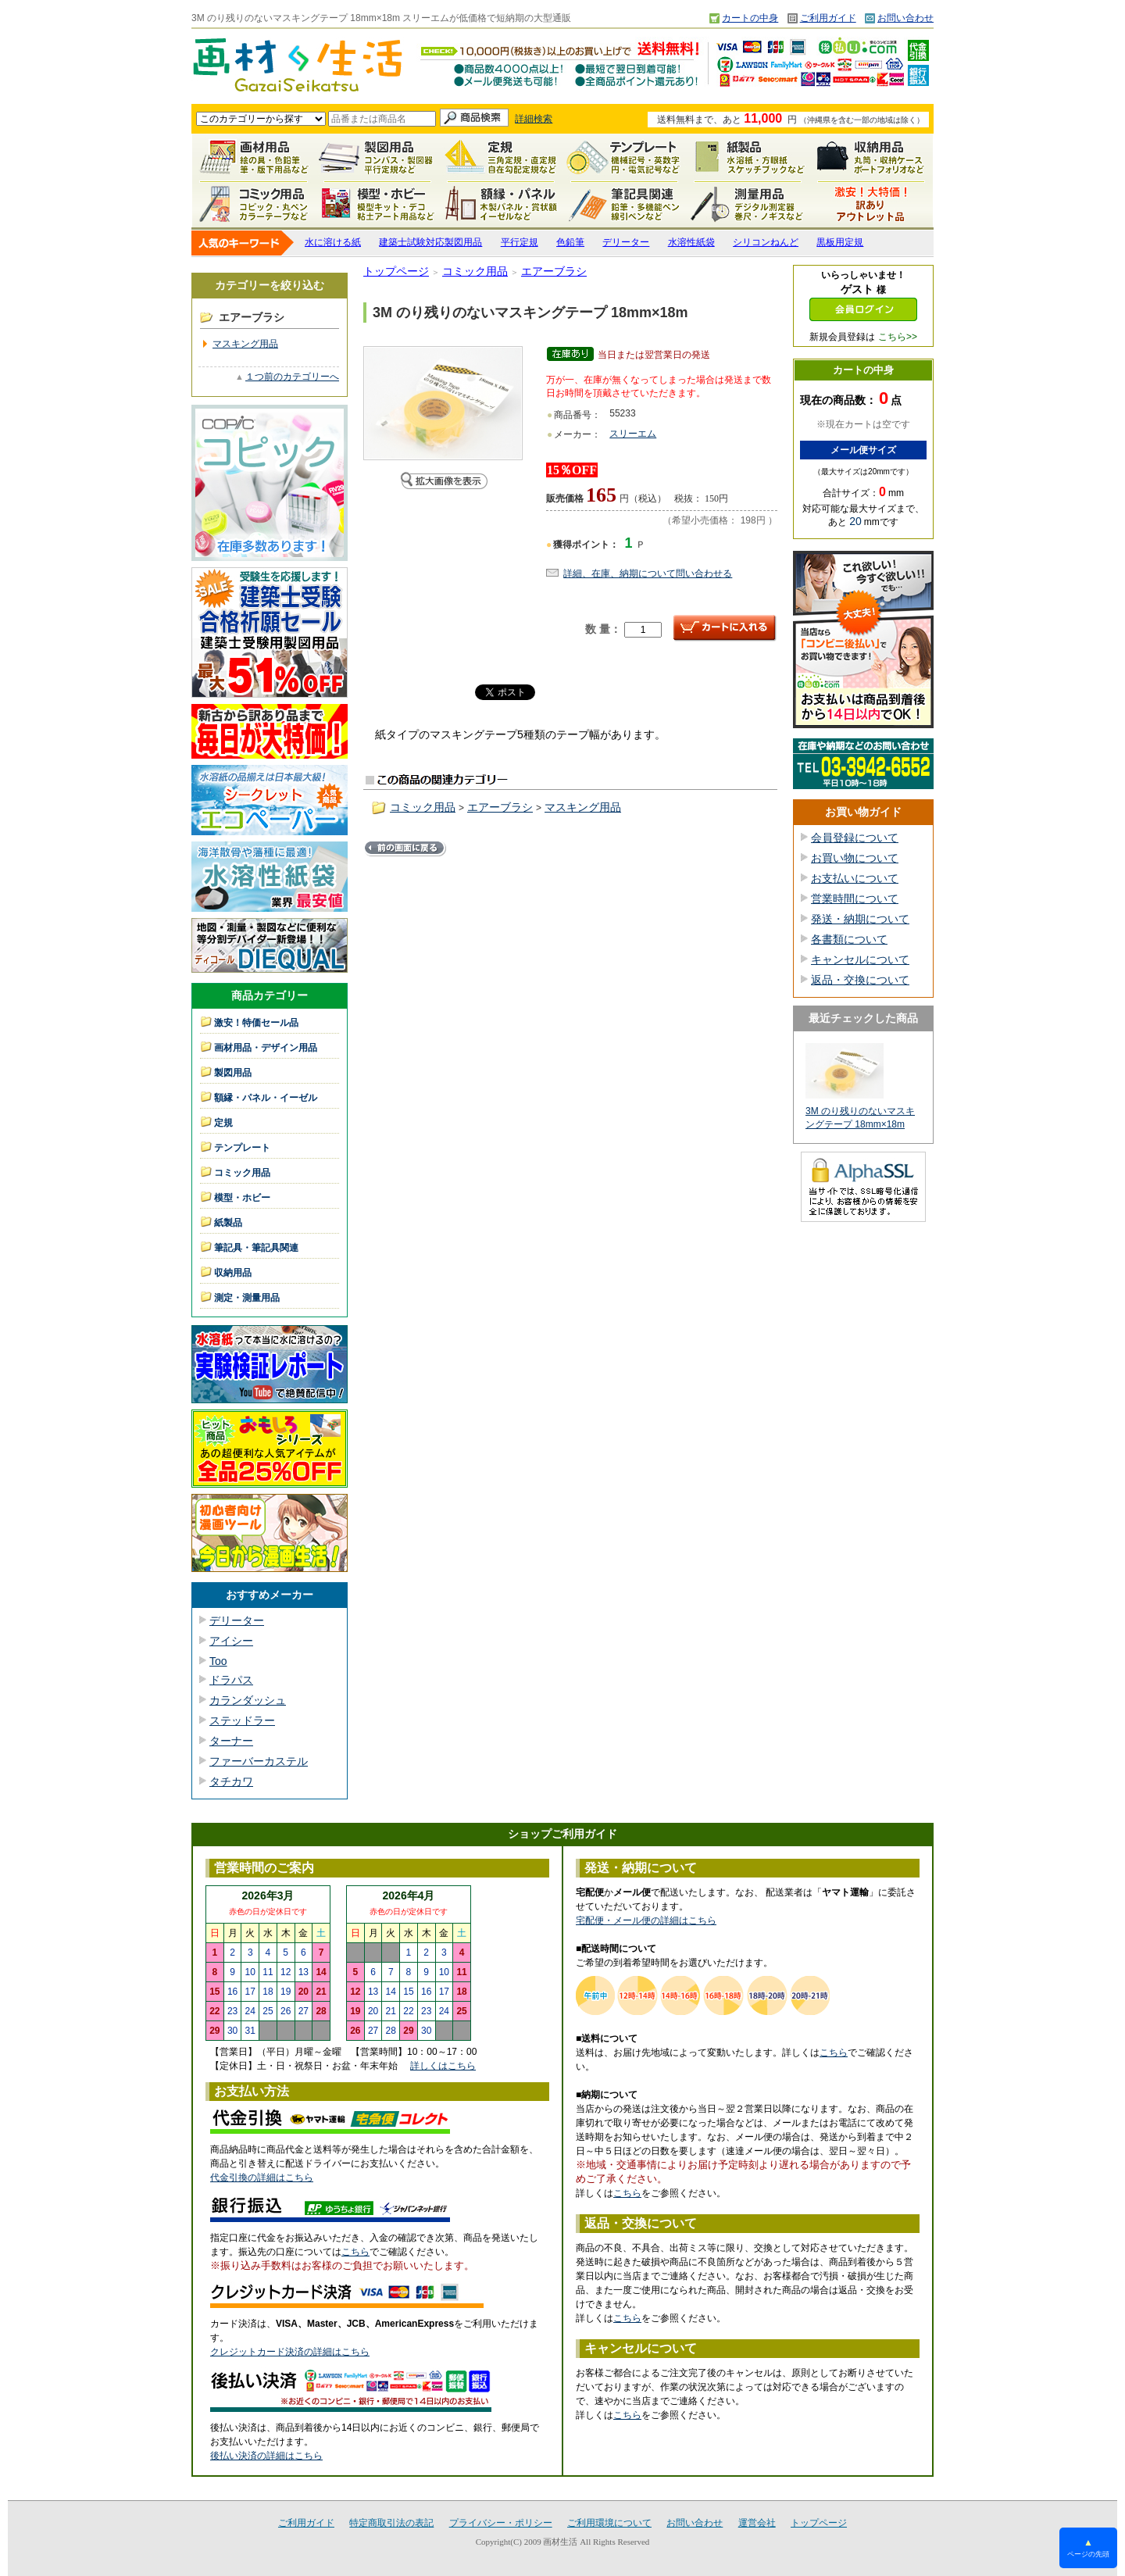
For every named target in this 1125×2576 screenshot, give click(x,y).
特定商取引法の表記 (391, 2522)
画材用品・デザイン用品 (265, 1047)
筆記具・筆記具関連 (256, 1247)
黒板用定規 (839, 242)
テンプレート (624, 157)
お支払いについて (854, 878)
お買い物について (854, 858)
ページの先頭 (1088, 2547)
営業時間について (854, 898)
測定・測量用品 (747, 203)
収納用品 (871, 157)
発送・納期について (860, 919)
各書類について (849, 939)
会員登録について (854, 837)
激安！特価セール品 (871, 203)
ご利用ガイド (828, 18)
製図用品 (377, 157)
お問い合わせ (905, 18)
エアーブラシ (554, 271)
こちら (355, 2251)
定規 (500, 157)
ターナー (231, 1741)
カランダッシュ (247, 1700)
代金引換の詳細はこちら (261, 2177)
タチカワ (231, 1781)
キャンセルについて (860, 959)
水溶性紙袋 (691, 242)
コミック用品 (254, 203)
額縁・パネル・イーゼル (500, 203)
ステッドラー (242, 1720)
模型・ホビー (377, 203)
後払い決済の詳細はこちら (266, 2455)
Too (218, 1661)
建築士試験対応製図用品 (430, 242)
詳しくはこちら (443, 2065)
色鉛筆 (570, 242)
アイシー (231, 1641)
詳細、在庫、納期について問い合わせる (647, 573)
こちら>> (897, 336)
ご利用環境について (609, 2522)
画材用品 (254, 157)
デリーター (625, 242)
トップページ (396, 271)
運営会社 (757, 2522)
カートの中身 (750, 18)
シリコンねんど (765, 242)
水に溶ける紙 (333, 242)
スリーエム (632, 433)
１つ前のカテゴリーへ (292, 376)
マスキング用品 (245, 343)
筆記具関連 (624, 203)
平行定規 (519, 242)
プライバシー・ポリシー (500, 2522)
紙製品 (747, 157)
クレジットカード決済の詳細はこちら (290, 2351)
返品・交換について (860, 980)
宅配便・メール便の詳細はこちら (646, 1920)
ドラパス (231, 1680)
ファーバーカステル (258, 1761)
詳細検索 (533, 118)
